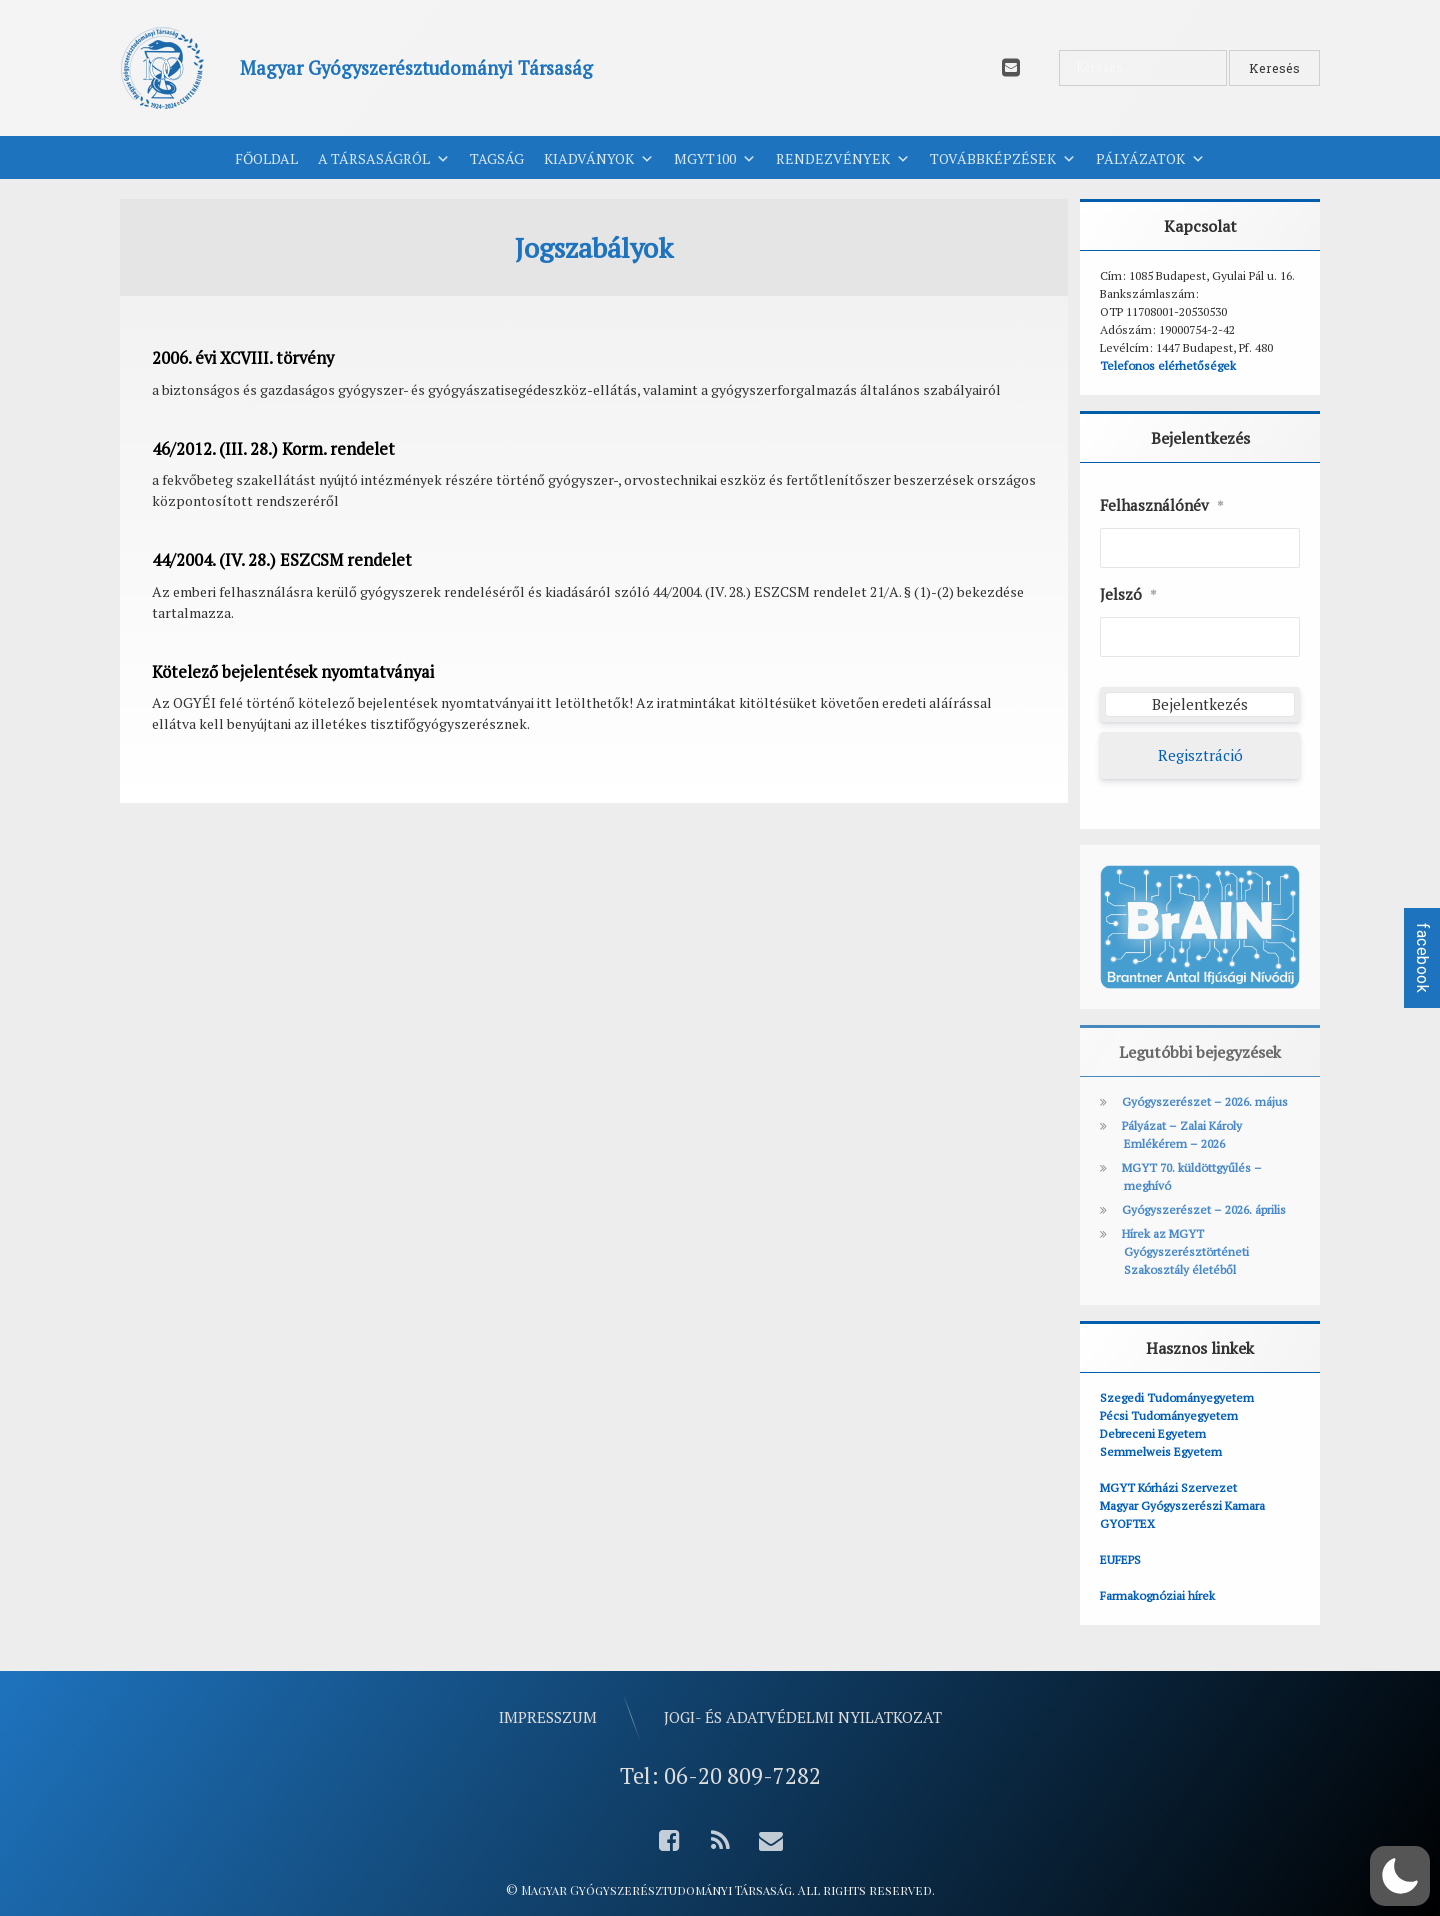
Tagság (497, 158)
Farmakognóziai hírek (1157, 1595)
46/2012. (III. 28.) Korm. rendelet (273, 449)
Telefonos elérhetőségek (1168, 365)
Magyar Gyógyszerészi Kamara (1182, 1505)
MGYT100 (715, 159)
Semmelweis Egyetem (1161, 1451)
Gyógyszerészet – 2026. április (1204, 1209)
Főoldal (266, 158)
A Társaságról (384, 159)
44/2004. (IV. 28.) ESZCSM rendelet (282, 560)
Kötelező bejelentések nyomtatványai (293, 672)
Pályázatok (1150, 159)
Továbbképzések (1003, 159)
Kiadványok (599, 159)
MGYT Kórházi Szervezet (1168, 1487)
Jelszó (1128, 595)
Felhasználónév (1162, 506)
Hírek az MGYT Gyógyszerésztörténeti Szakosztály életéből (1185, 1251)
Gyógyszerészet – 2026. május (1205, 1101)
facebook (1422, 958)
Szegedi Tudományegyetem (1177, 1397)
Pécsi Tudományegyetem (1169, 1415)
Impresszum (548, 1716)
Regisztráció (1200, 755)
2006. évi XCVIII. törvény (243, 358)
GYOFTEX (1127, 1523)
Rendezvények (843, 159)
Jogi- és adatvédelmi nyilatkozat (803, 1716)
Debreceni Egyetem (1153, 1433)
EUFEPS (1120, 1559)
